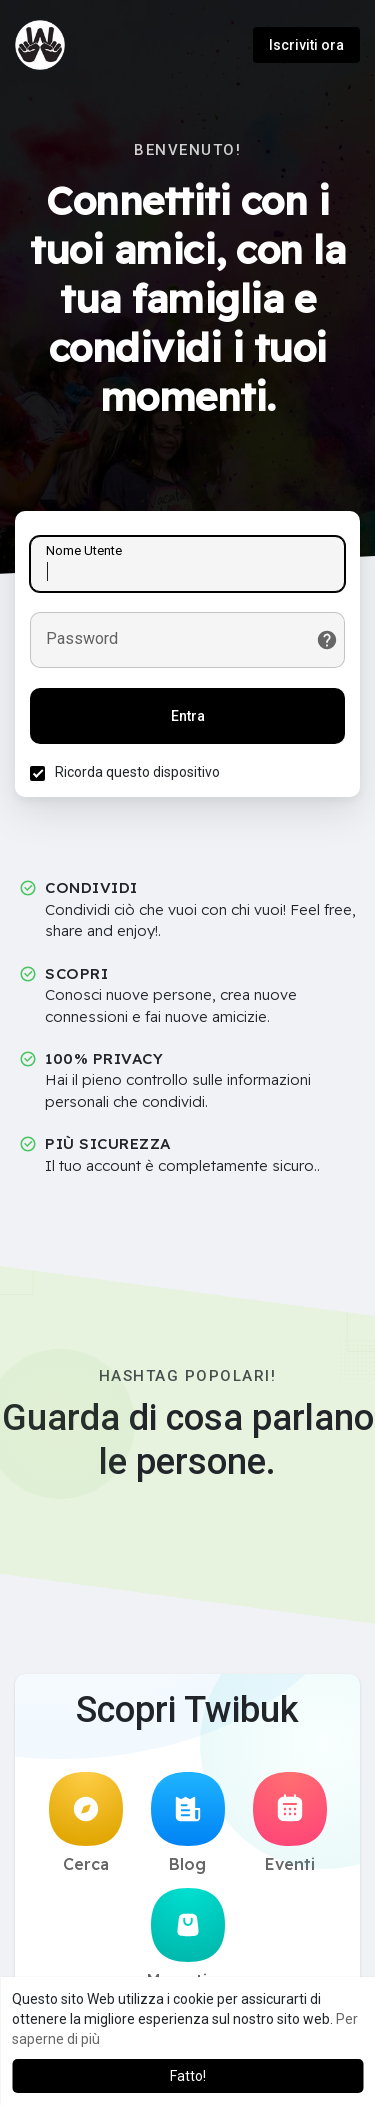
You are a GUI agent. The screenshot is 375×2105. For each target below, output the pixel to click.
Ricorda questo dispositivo (137, 772)
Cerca (86, 1823)
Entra (188, 716)
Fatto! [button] (188, 2076)
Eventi (290, 1823)
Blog (188, 1823)
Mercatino (187, 1939)
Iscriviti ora (306, 45)
